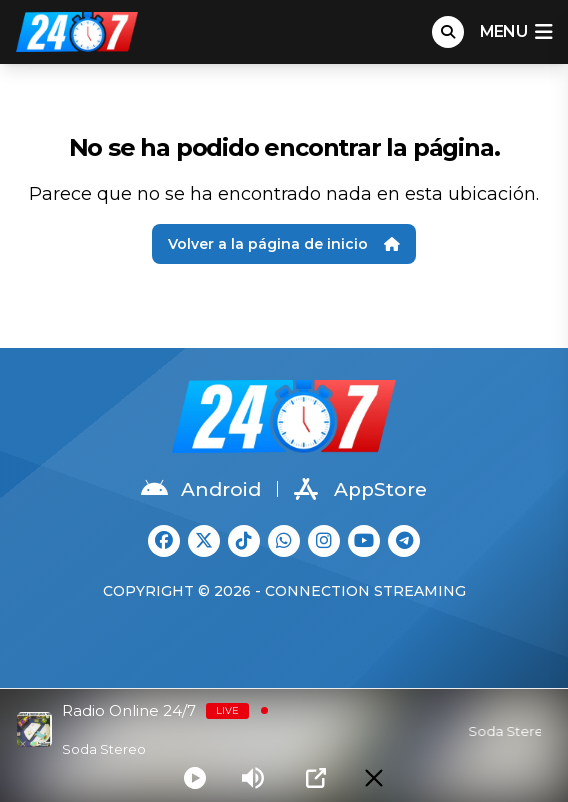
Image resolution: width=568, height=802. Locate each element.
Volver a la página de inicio (284, 244)
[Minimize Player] (374, 778)
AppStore (360, 489)
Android (201, 489)
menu (516, 32)
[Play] (195, 778)
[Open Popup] (316, 778)
